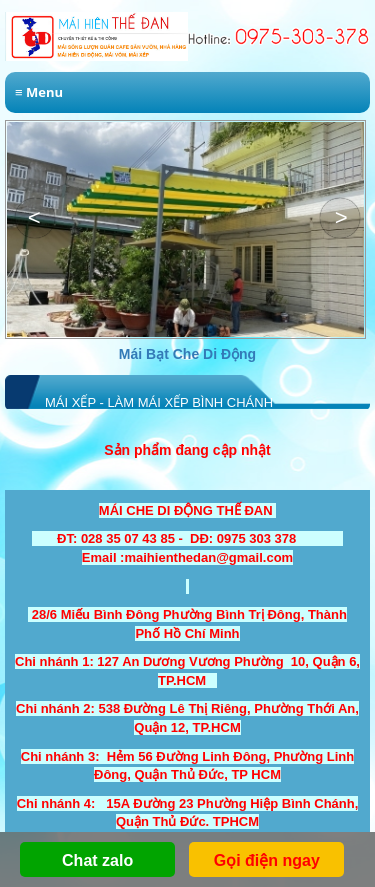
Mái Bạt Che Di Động (187, 354)
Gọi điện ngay (267, 860)
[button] (340, 218)
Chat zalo (97, 860)
